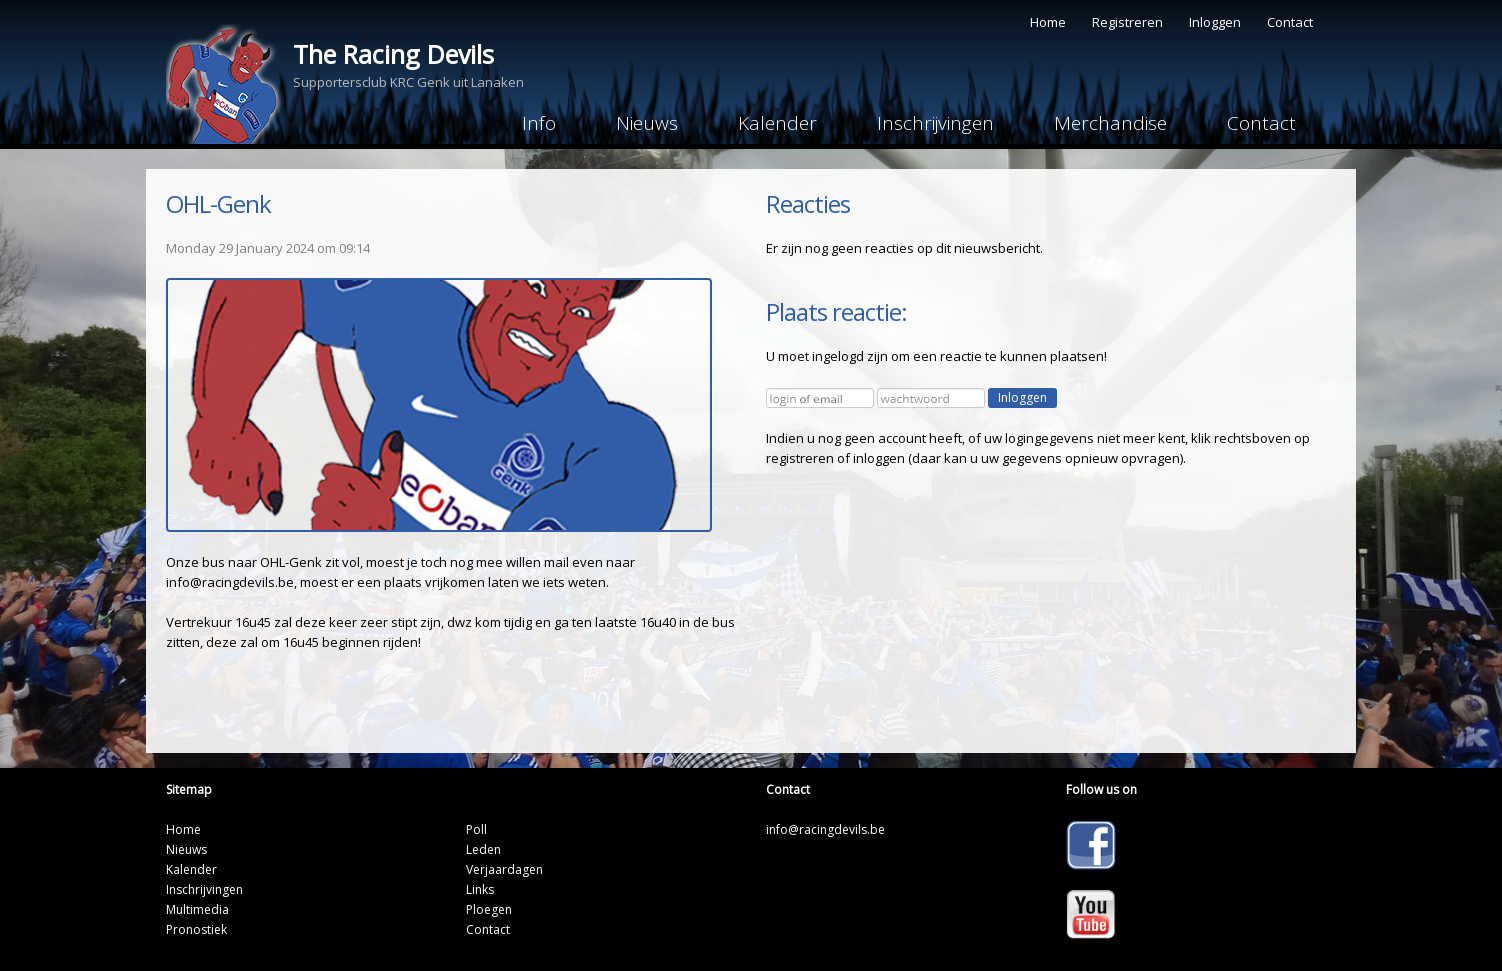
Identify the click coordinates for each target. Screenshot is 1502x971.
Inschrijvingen (935, 123)
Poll (476, 829)
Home (1048, 22)
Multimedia (197, 909)
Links (480, 889)
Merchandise (1110, 123)
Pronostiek (196, 929)
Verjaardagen (504, 869)
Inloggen (1215, 22)
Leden (483, 849)
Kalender (777, 123)
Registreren (1127, 22)
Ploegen (489, 909)
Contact (1290, 22)
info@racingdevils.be (825, 829)
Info (539, 123)
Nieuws (647, 123)
